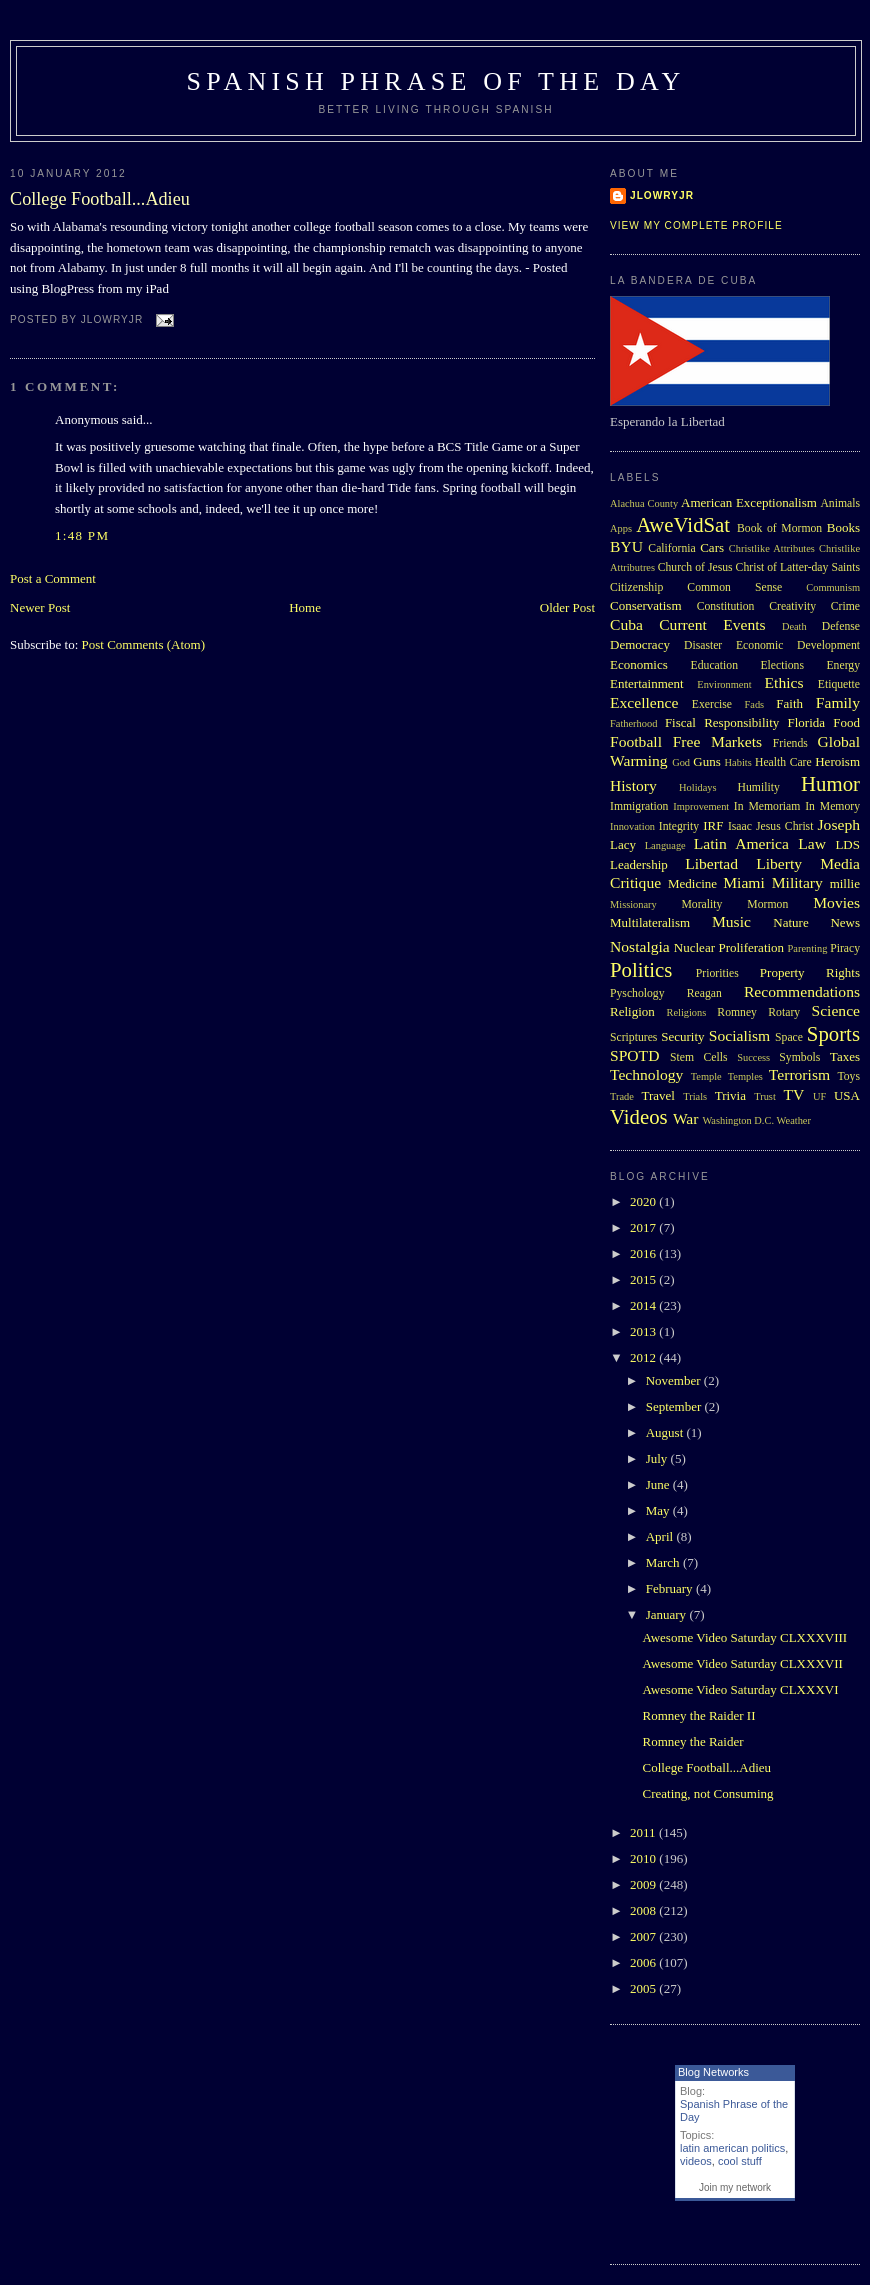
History (633, 785)
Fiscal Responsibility (722, 722)
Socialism (740, 1035)
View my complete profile (696, 225)
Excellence (644, 702)
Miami (744, 882)
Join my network (735, 2187)
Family (838, 702)
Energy (843, 665)
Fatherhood (633, 723)
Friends (790, 743)
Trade (622, 1096)
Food (846, 722)
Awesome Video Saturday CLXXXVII (742, 1663)
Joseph (839, 824)
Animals (840, 503)
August (666, 1432)
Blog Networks (713, 2072)
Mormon (767, 904)
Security (682, 1036)
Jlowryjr (662, 195)
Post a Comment (53, 578)
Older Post (567, 607)
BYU (626, 546)
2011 (644, 1832)
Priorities (717, 973)
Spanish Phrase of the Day (436, 81)
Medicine (692, 883)
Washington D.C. (738, 1120)
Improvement (701, 806)
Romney (737, 1012)
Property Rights (810, 972)
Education (714, 665)
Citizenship (636, 587)
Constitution (726, 606)
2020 (644, 1201)
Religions (686, 1012)
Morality (701, 904)
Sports (833, 1033)
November (675, 1380)
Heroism (837, 761)
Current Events (712, 624)
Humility (759, 787)
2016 (644, 1253)
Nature (790, 922)
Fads (755, 704)
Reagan (704, 993)
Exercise (712, 704)
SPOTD (634, 1055)
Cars (712, 547)
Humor (830, 783)
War (686, 1118)
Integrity (679, 826)
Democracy (640, 644)
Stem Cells (699, 1057)
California (671, 548)
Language (665, 845)
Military (797, 882)
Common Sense (734, 587)
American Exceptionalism (749, 502)
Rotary (784, 1012)
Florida (807, 722)
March (664, 1562)
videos (696, 2161)
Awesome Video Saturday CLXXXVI (740, 1689)
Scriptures (633, 1037)
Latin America (741, 843)
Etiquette (839, 684)
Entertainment (647, 683)
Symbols (799, 1057)
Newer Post (40, 607)
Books (843, 527)
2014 (644, 1305)
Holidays (698, 787)
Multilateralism (650, 922)
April (661, 1536)
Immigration (639, 806)
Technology (646, 1074)
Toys (848, 1076)
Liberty (779, 863)
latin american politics (732, 2148)
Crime (845, 606)
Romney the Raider (692, 1741)
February (671, 1588)
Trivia (730, 1095)
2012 (644, 1357)
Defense (841, 626)
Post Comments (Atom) (144, 644)
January (668, 1614)
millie (845, 883)
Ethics (784, 682)
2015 (644, 1279)
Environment (724, 684)
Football (636, 741)
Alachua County (644, 503)
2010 (644, 1858)
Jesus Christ (784, 826)
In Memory (832, 806)
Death (794, 626)
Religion (632, 1011)
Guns (706, 761)
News (845, 922)
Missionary (633, 904)
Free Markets (717, 741)
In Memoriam (767, 806)
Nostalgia (640, 946)
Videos (639, 1116)
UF (819, 1096)
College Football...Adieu (100, 199)
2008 (644, 1910)
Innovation (632, 826)
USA (847, 1095)
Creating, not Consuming (707, 1793)
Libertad (711, 863)
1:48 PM (82, 535)
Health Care (783, 762)
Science (836, 1010)
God (681, 762)
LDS (847, 844)
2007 (644, 1936)
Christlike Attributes (772, 548)
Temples (745, 1076)
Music (731, 921)
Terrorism (799, 1074)
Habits (738, 762)
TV (793, 1094)
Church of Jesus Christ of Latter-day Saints (759, 567)
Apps (621, 528)
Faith (789, 703)
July (658, 1458)
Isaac (740, 826)
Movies (836, 902)
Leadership (639, 864)
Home (305, 607)
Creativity (792, 606)
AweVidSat (683, 524)
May (659, 1510)
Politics (641, 969)
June (659, 1484)
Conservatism (646, 605)
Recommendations (802, 991)
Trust (765, 1096)
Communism (833, 587)
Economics (639, 664)
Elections (782, 665)
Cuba (626, 624)
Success (753, 1057)
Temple (706, 1076)
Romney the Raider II (698, 1715)
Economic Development (798, 645)
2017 (644, 1227)
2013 (644, 1331)
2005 (644, 1988)
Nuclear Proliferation (729, 947)
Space (789, 1037)
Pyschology (637, 993)
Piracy (845, 948)
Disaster (703, 645)
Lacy (623, 844)
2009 (644, 1884)
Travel (657, 1095)
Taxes (845, 1056)
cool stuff (740, 2161)
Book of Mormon (779, 528)
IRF (713, 825)
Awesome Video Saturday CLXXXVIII (744, 1637)
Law (812, 843)
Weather (794, 1120)
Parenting (808, 948)
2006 (644, 1962)
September (675, 1406)
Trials (695, 1096)
